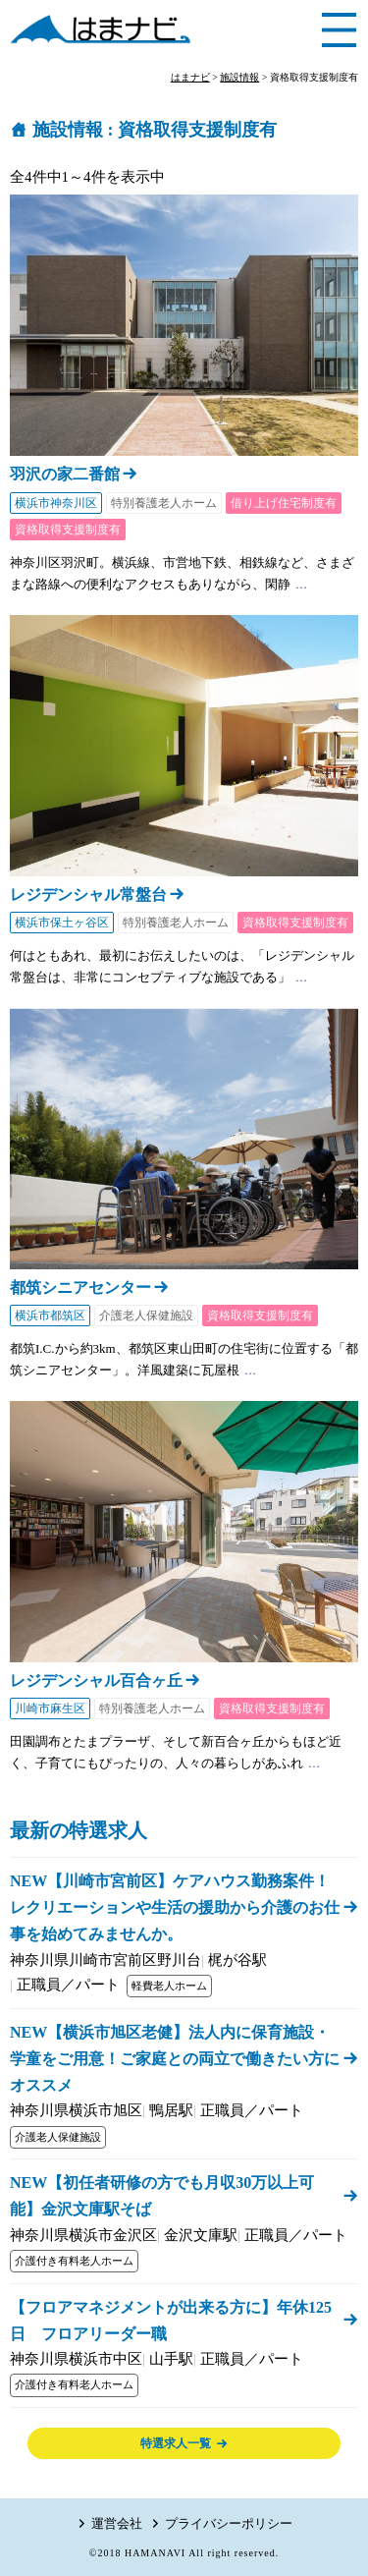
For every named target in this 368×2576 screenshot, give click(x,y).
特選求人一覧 (175, 2443)
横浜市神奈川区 (56, 503)
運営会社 (116, 2523)
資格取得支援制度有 (68, 529)
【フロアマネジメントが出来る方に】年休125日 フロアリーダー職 (171, 2320)
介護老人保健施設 (146, 1315)
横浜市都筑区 (50, 1315)
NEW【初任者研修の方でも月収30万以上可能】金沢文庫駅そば (162, 2195)
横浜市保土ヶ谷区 (62, 922)
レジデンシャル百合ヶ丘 (96, 1680)
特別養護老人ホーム (164, 503)
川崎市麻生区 (50, 1708)
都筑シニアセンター (80, 1287)
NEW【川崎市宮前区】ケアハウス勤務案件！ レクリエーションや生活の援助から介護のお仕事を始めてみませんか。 (177, 1907)
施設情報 (67, 130)
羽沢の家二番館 (65, 474)
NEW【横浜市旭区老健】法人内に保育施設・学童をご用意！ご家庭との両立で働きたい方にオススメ (175, 2059)
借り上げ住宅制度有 (284, 503)
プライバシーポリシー (228, 2523)
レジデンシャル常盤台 (88, 894)
